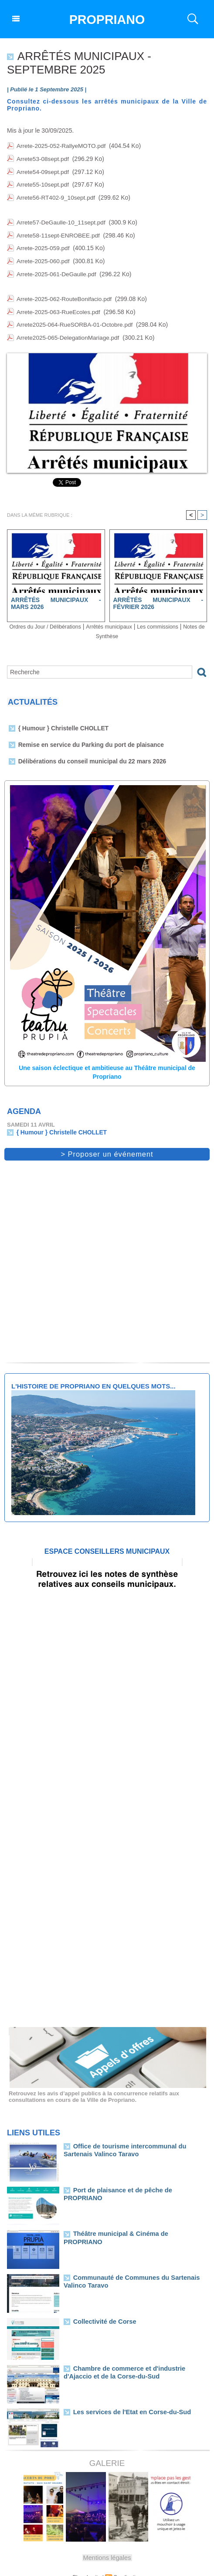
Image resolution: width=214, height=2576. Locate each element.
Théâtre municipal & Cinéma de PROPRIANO (133, 2221)
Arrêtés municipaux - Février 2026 (158, 592)
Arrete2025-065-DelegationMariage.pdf (69, 327)
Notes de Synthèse (106, 625)
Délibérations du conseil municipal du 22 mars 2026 (87, 750)
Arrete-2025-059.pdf (43, 242)
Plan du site (87, 2565)
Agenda (24, 1100)
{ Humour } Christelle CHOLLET (60, 718)
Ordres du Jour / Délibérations (51, 615)
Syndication (126, 2565)
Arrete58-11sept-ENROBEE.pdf (59, 230)
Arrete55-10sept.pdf (43, 182)
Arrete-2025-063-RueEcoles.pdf (59, 303)
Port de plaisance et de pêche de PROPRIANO (135, 2178)
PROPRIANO (107, 19)
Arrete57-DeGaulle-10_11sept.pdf (62, 218)
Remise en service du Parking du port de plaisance (86, 734)
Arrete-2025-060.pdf (43, 254)
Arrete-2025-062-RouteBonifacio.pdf (65, 291)
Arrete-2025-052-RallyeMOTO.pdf (62, 145)
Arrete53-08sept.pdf (43, 157)
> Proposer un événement (107, 1142)
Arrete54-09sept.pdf (43, 170)
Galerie (107, 2451)
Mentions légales (107, 2545)
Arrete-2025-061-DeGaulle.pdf (57, 267)
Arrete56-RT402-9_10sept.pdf (56, 194)
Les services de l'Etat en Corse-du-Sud (125, 2399)
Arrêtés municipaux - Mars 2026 (56, 592)
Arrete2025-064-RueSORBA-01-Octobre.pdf (76, 315)
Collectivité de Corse (101, 2308)
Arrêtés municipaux (122, 615)
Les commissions (176, 615)
